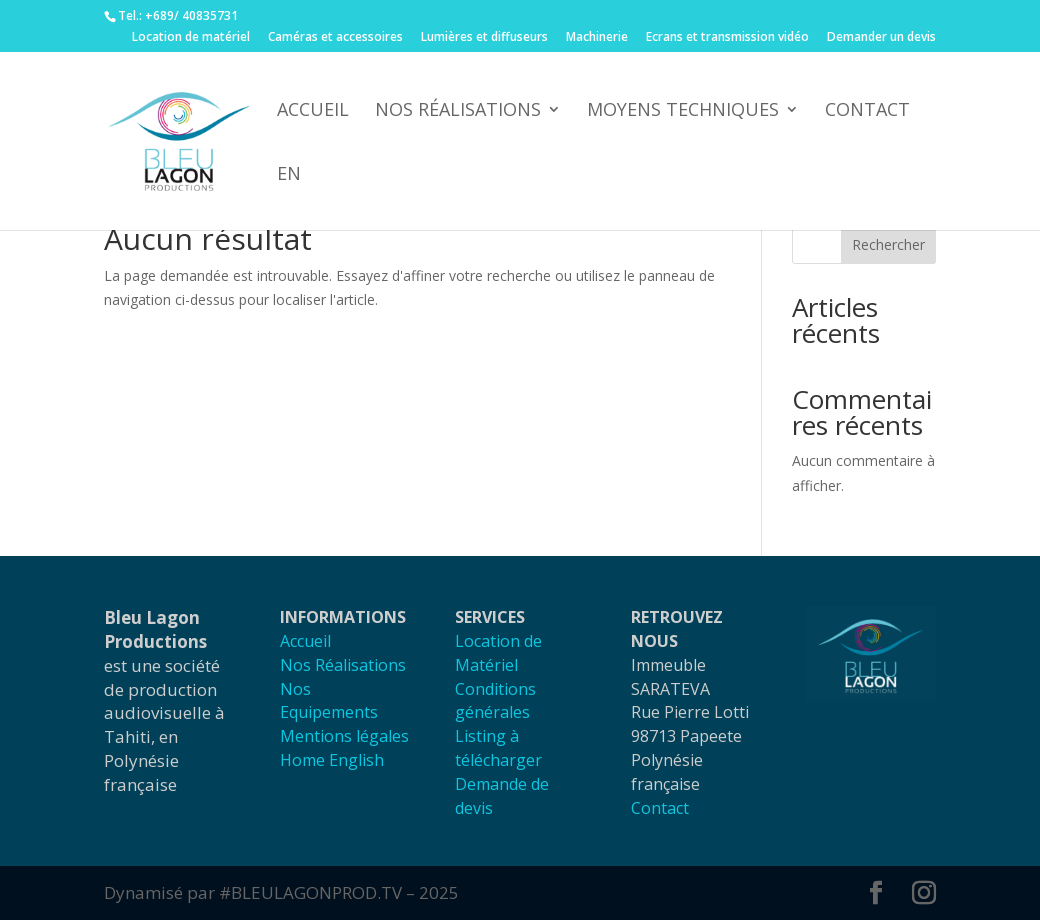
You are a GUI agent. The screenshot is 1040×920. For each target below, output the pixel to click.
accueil (313, 111)
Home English (332, 760)
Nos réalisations (458, 111)
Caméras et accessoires (335, 38)
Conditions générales (495, 701)
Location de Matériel (498, 653)
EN (289, 175)
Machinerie (597, 38)
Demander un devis (881, 38)
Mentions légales (344, 736)
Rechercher (888, 244)
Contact (867, 111)
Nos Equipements (329, 701)
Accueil (305, 641)
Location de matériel (191, 38)
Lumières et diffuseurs (484, 38)
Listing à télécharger (498, 748)
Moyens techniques (683, 111)
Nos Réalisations (343, 665)
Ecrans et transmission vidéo (727, 38)
